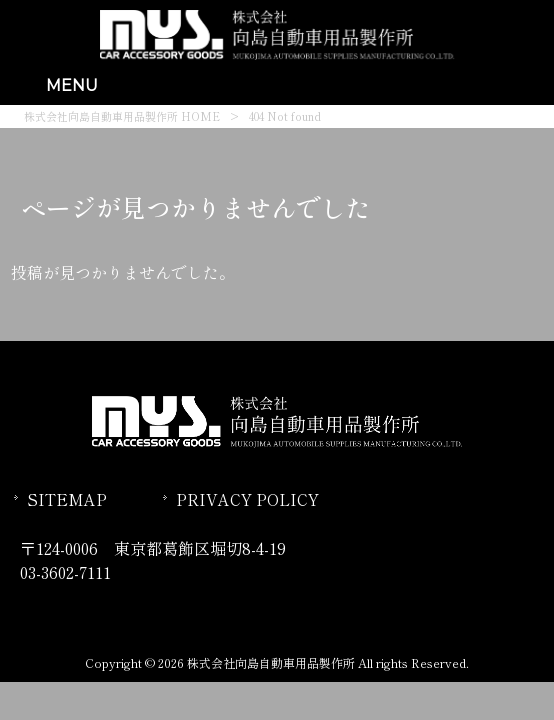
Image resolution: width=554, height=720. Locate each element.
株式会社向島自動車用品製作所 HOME (122, 116)
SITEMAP (67, 499)
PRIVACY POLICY (247, 499)
